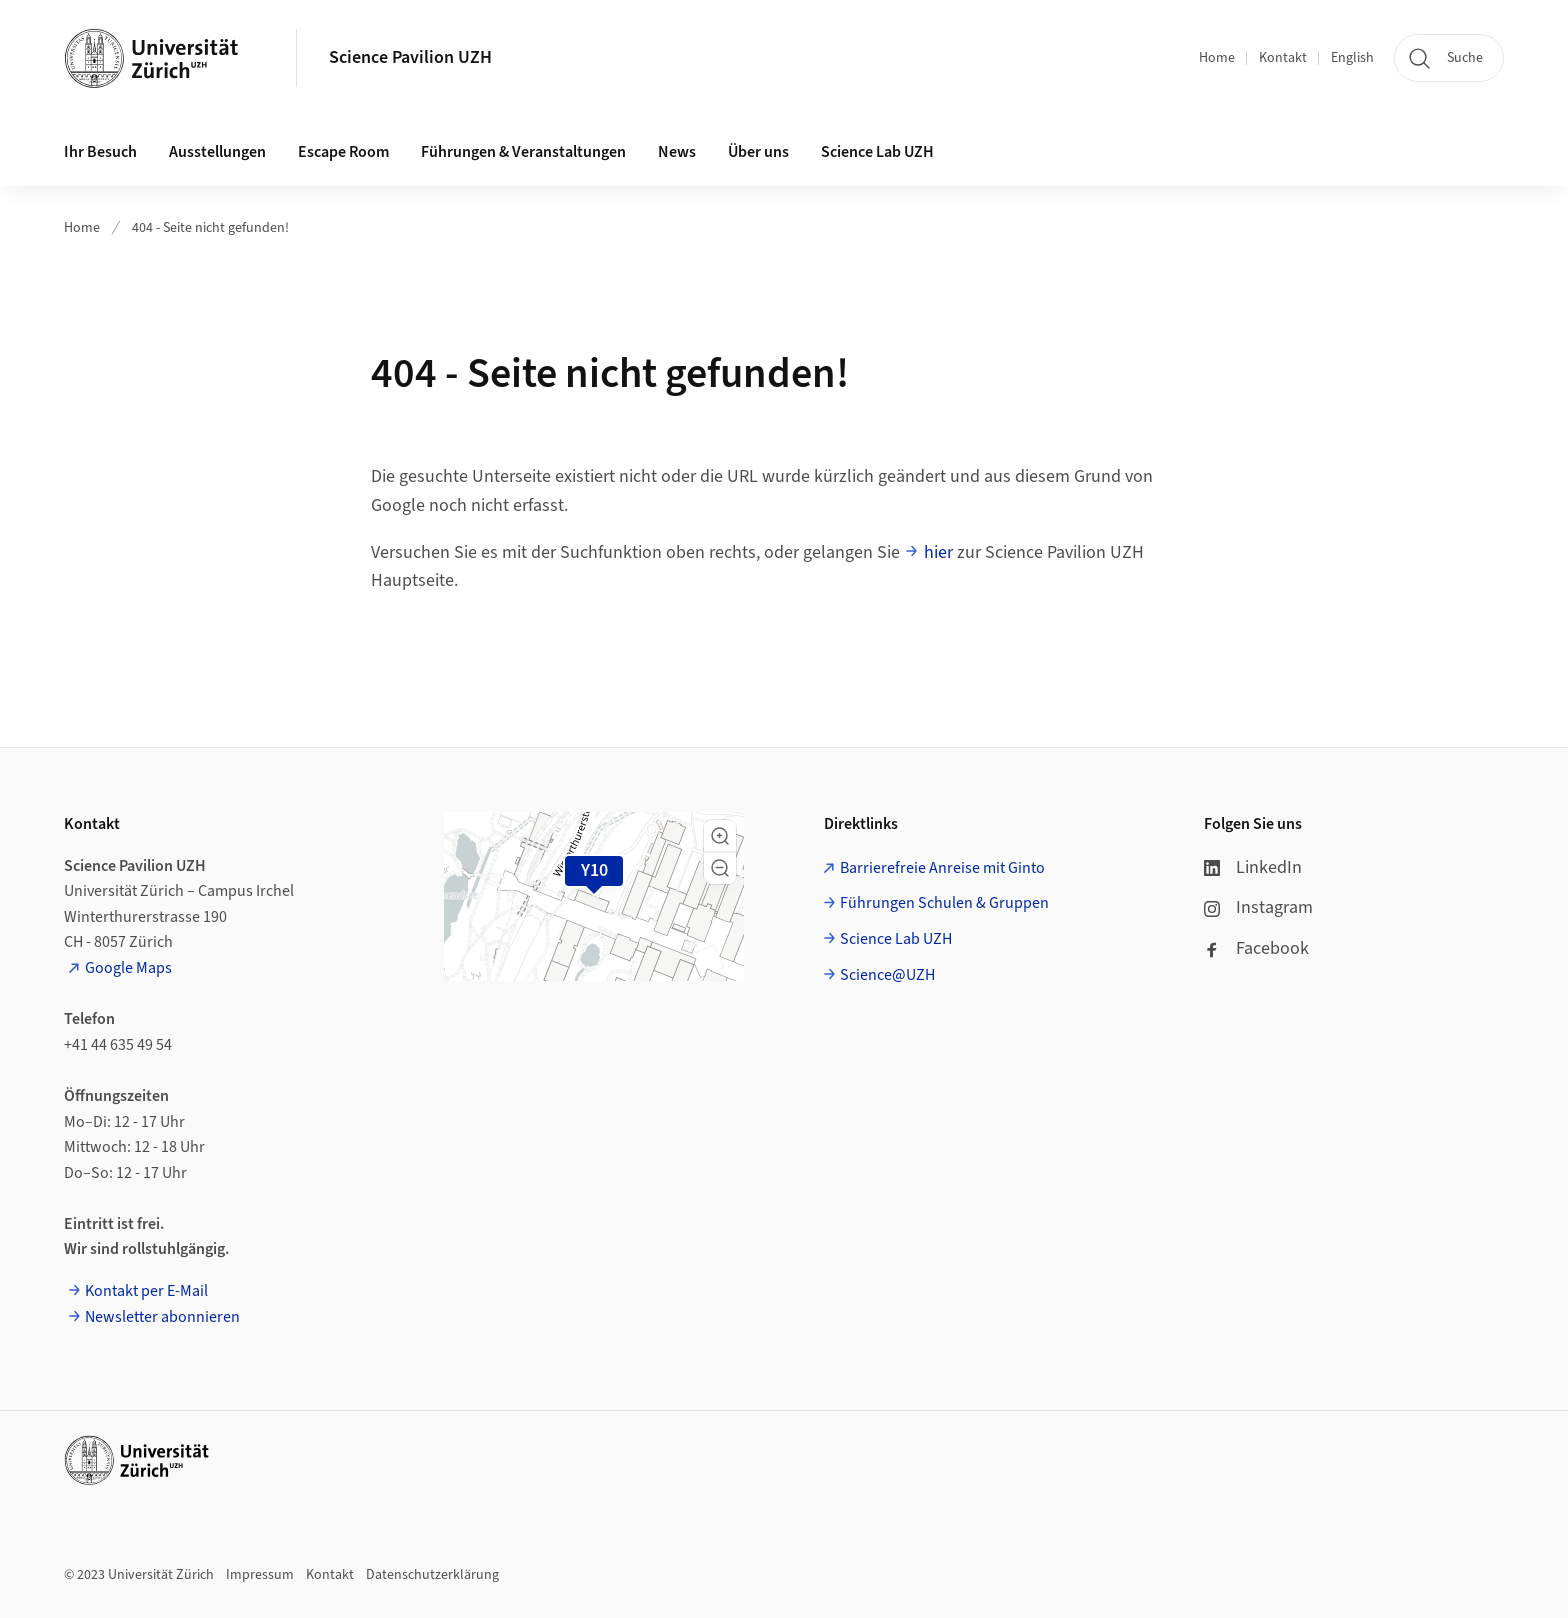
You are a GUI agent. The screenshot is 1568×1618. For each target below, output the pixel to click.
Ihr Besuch (100, 152)
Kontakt (1283, 58)
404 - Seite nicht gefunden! (210, 228)
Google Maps (128, 968)
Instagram (1258, 907)
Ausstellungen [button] (217, 152)
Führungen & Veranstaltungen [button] (523, 152)
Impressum (260, 1575)
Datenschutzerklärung (432, 1575)
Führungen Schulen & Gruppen (944, 903)
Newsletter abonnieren (162, 1317)
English (1352, 58)
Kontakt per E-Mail (146, 1291)
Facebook (1256, 948)
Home (1217, 58)
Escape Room (343, 152)
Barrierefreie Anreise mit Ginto (942, 868)
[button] (720, 836)
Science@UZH (887, 975)
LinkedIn (1253, 867)
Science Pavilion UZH (410, 57)
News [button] (677, 152)
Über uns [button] (758, 152)
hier (938, 552)
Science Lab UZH (877, 152)
